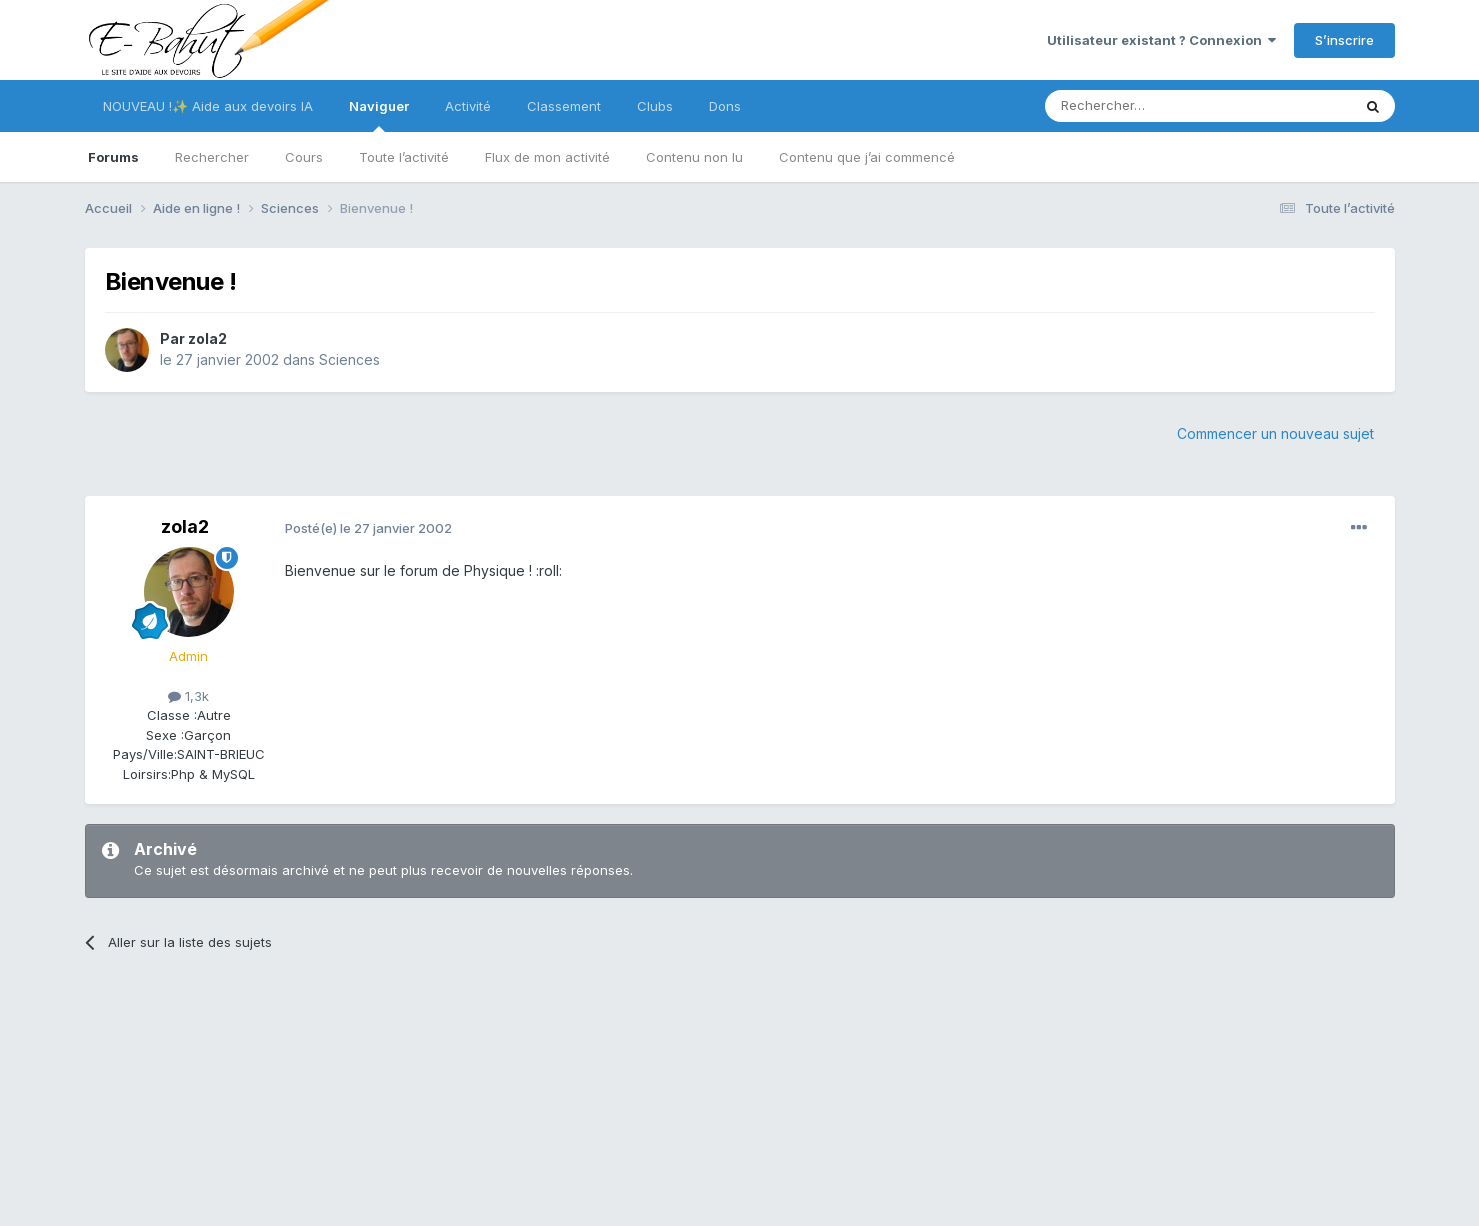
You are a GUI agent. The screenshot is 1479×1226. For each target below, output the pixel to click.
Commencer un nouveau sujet (1275, 433)
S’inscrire (1344, 40)
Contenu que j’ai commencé (867, 157)
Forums (113, 157)
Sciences (349, 359)
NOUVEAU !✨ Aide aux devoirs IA (208, 106)
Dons (725, 106)
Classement (564, 106)
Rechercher (212, 157)
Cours (304, 157)
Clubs (655, 106)
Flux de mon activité (547, 157)
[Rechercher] (1154, 106)
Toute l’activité (404, 157)
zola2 (207, 338)
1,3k (188, 696)
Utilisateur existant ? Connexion (1161, 40)
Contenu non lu (694, 157)
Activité (468, 106)
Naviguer (379, 115)
